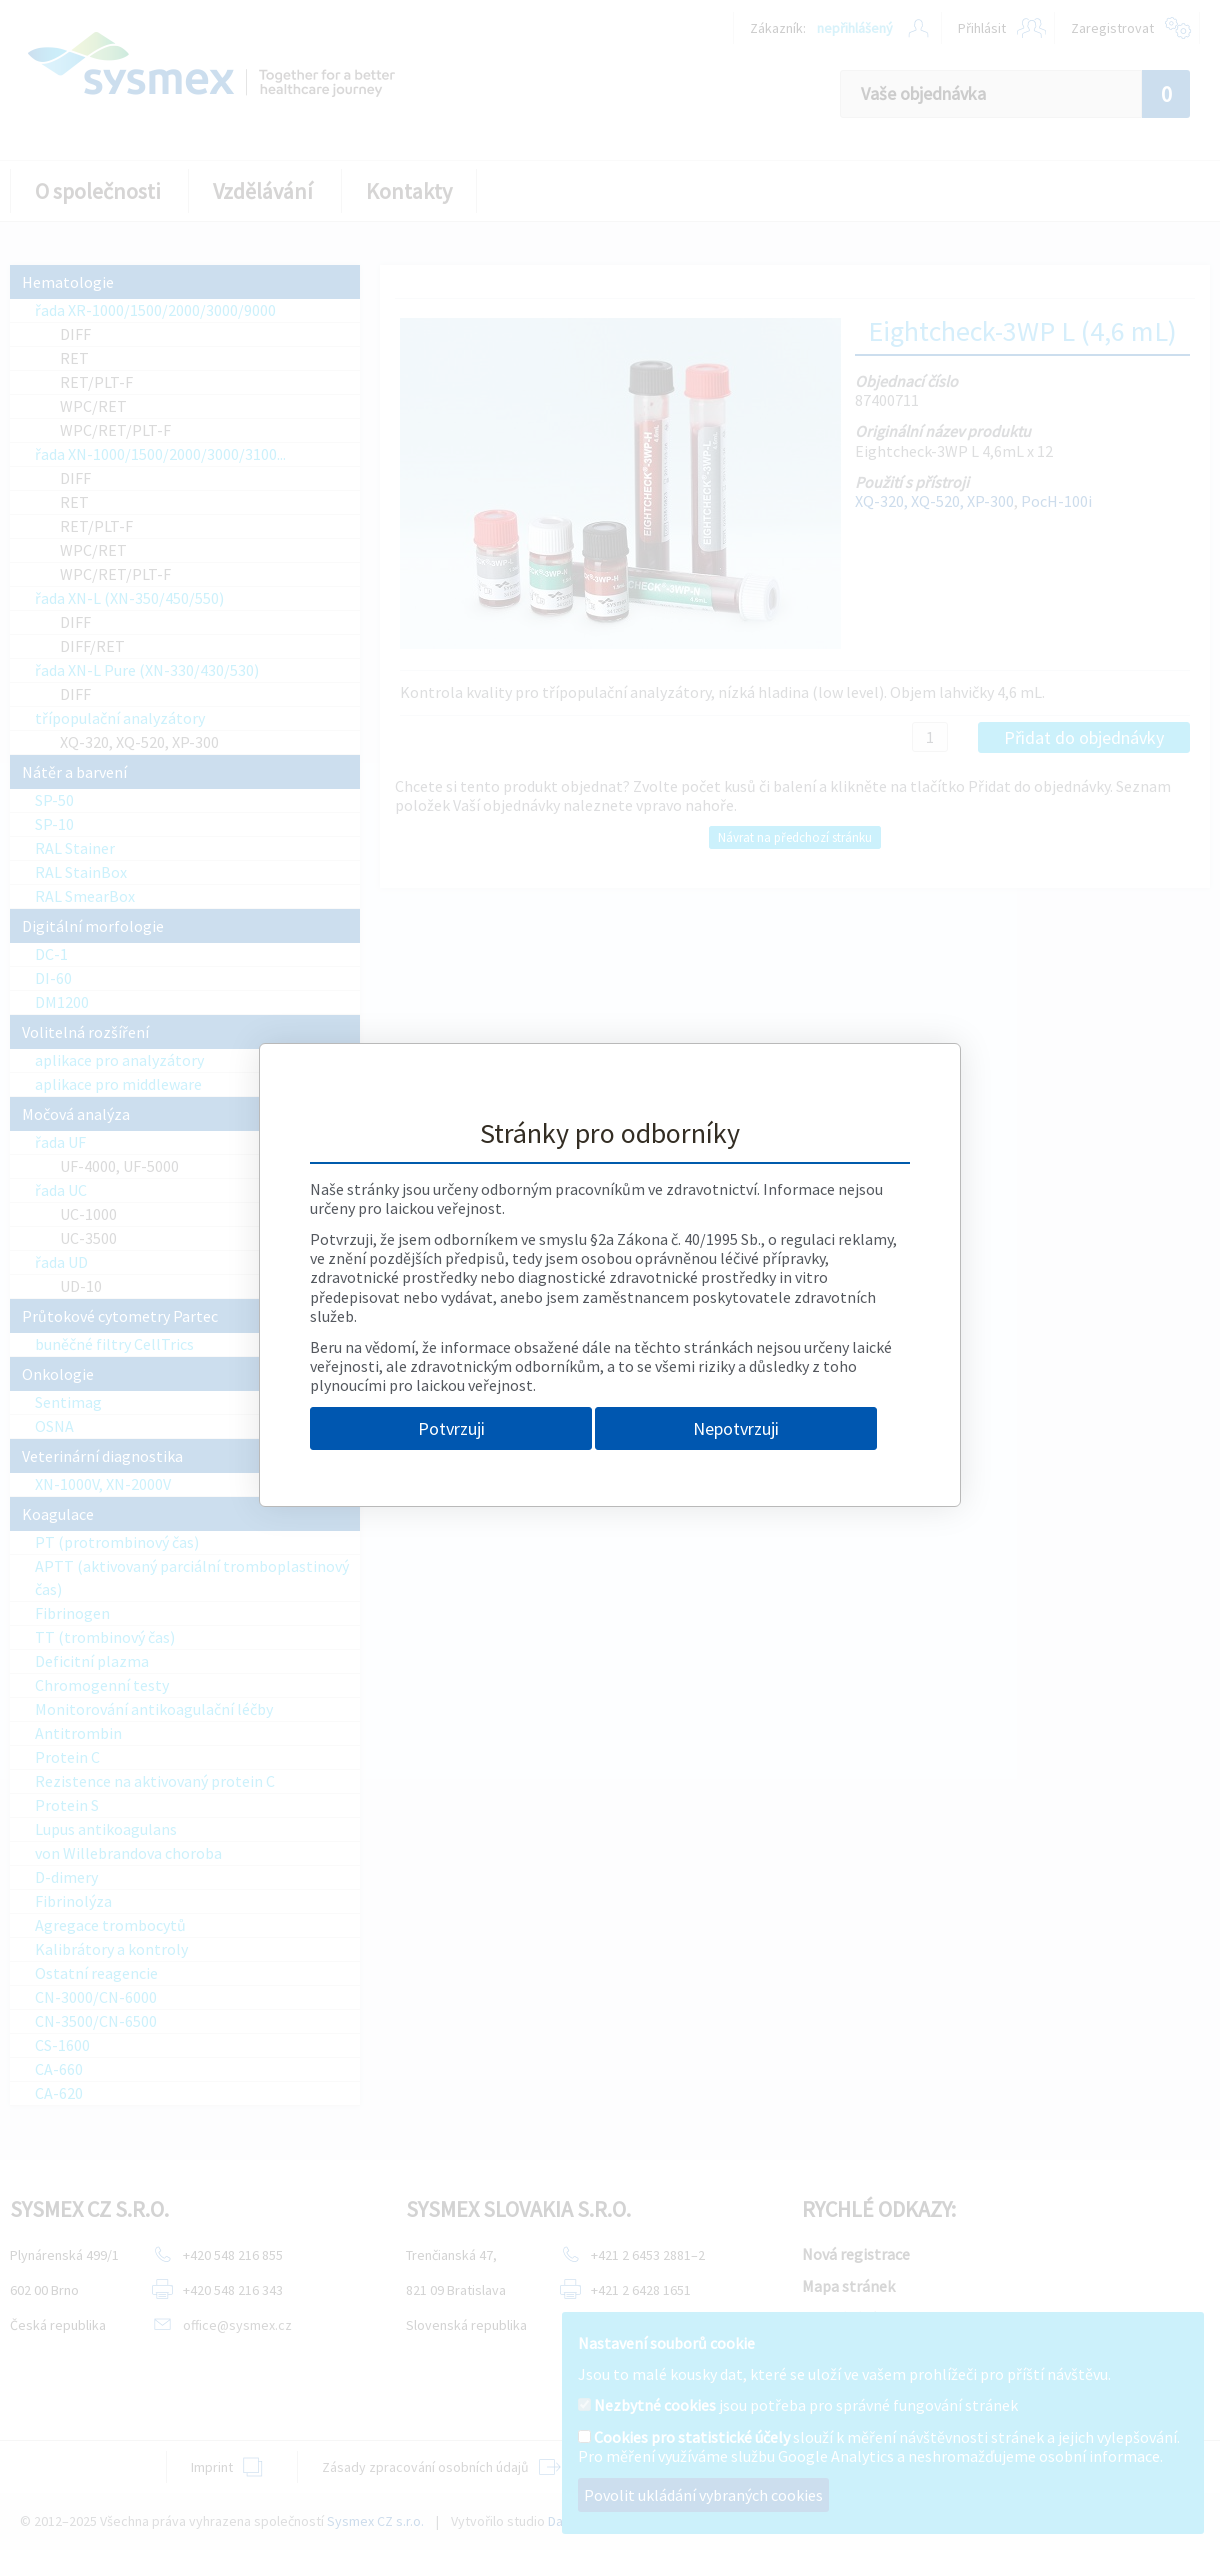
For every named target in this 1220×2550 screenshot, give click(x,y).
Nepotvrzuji (736, 1428)
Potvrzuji (451, 1428)
